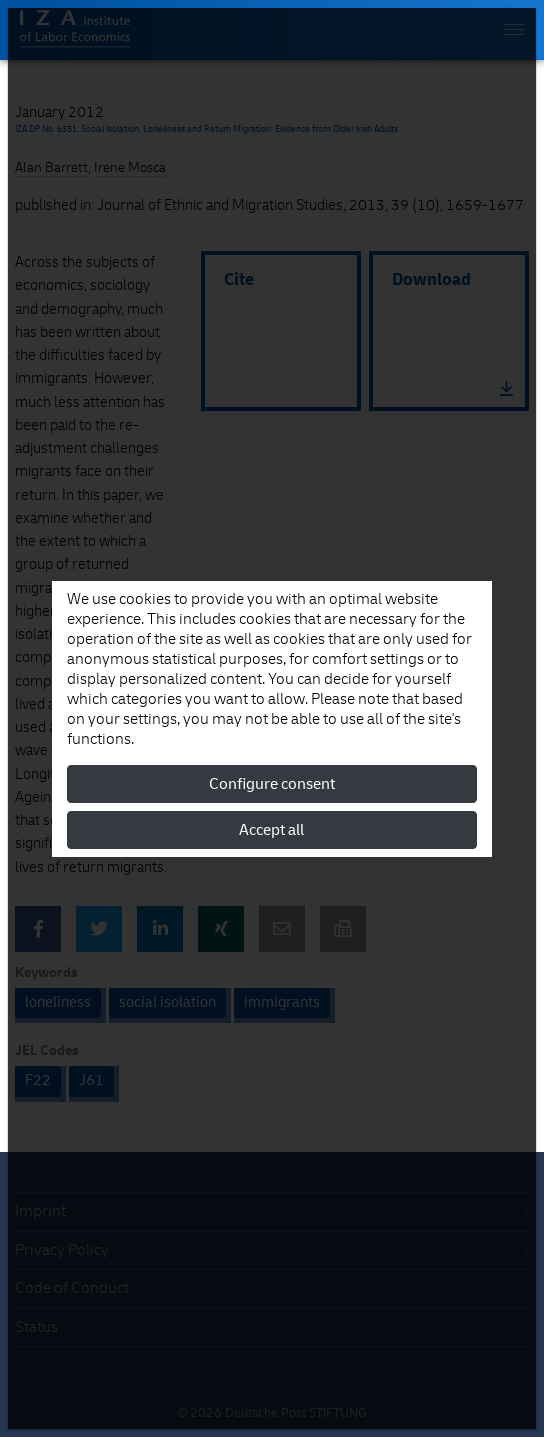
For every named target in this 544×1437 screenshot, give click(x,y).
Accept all (271, 830)
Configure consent (272, 784)
